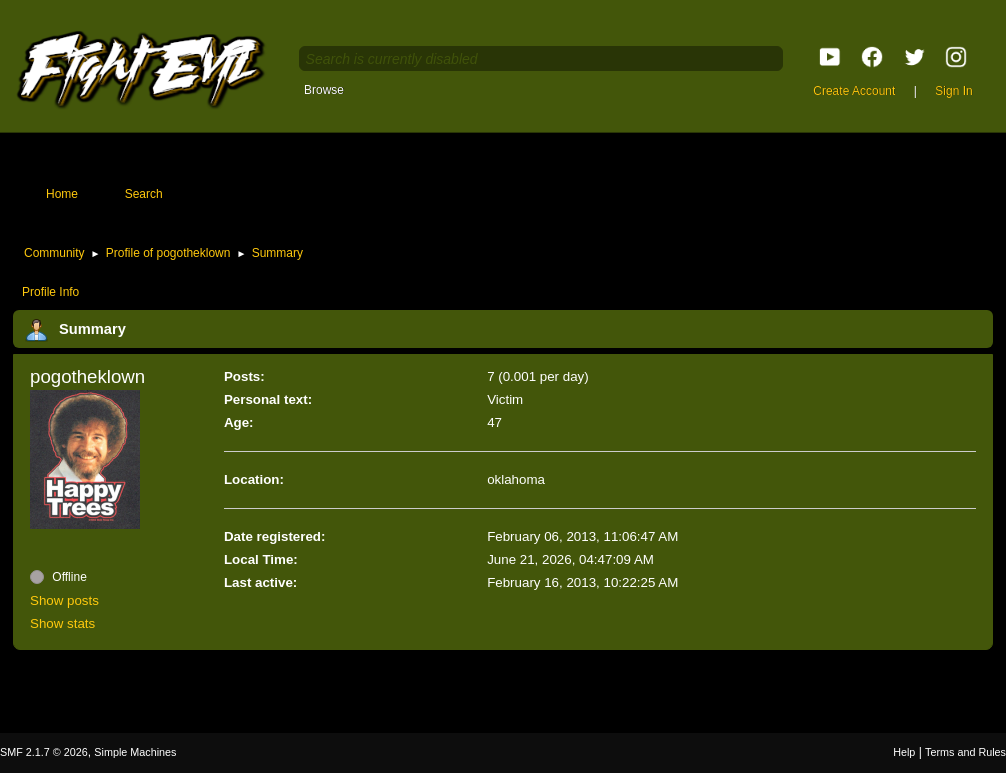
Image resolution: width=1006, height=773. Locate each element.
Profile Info (50, 292)
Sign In (953, 91)
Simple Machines (135, 752)
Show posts (64, 600)
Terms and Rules (965, 752)
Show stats (62, 623)
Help (904, 752)
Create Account (854, 91)
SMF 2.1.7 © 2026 (44, 752)
